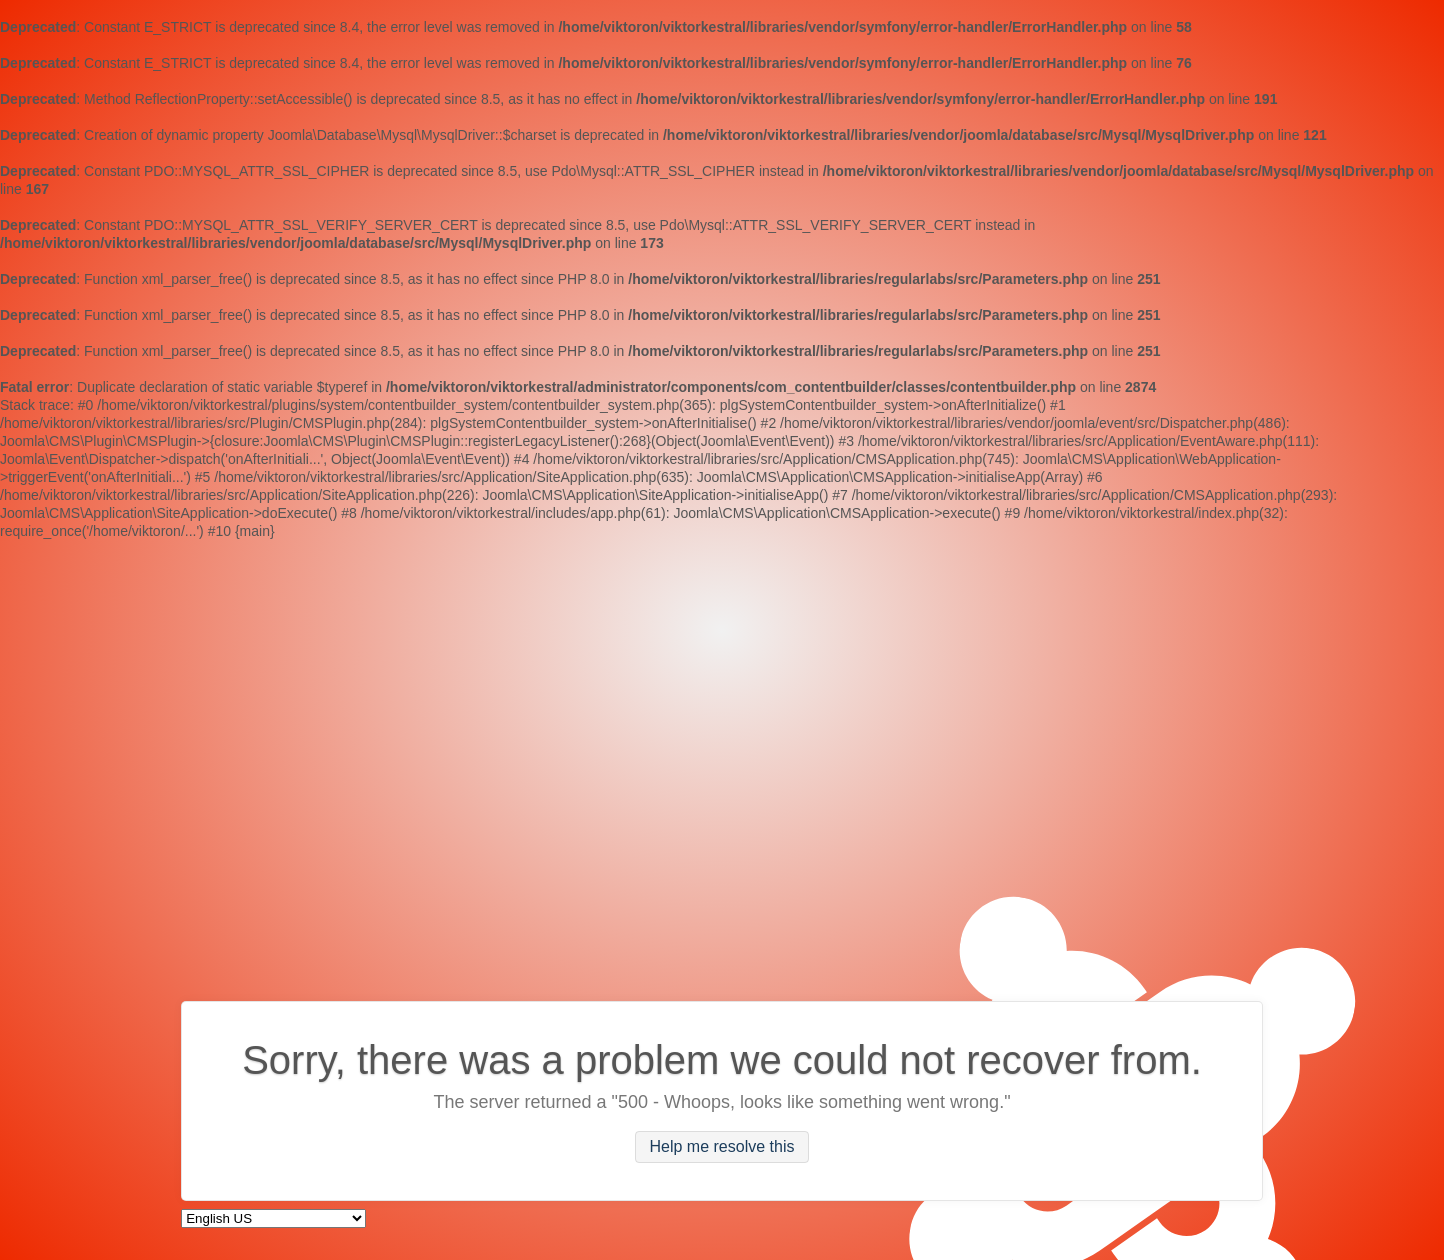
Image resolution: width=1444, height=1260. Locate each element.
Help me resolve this (722, 1147)
